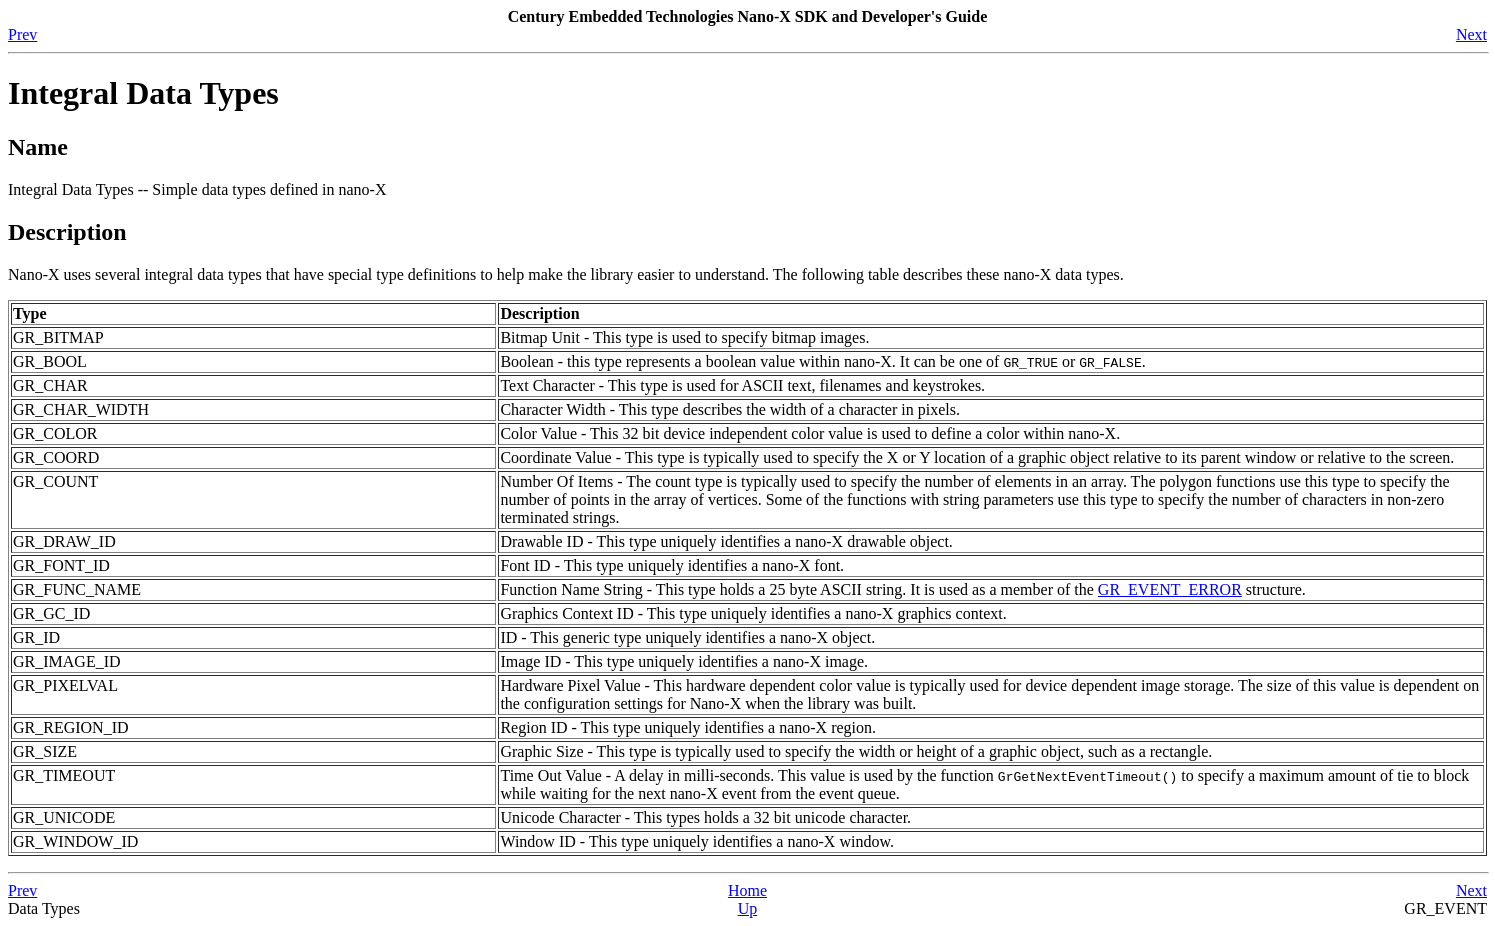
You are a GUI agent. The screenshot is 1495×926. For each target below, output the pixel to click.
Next (1471, 34)
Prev (22, 34)
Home (747, 890)
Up (748, 908)
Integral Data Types (143, 93)
